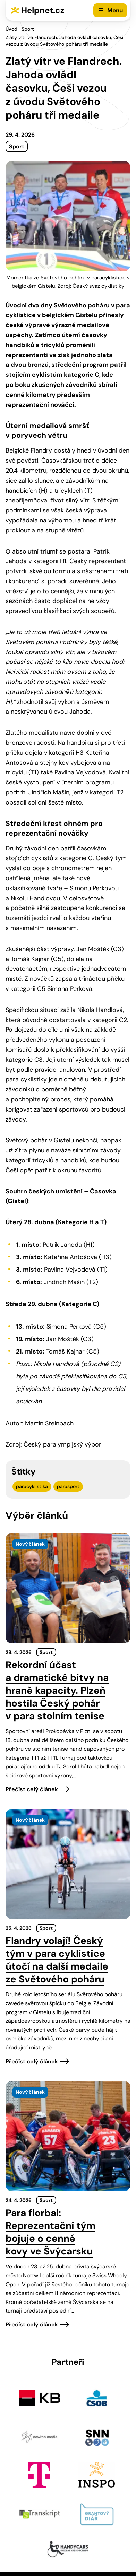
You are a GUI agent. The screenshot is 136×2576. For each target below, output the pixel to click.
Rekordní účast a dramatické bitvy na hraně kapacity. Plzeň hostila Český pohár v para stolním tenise (57, 1690)
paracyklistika (32, 1486)
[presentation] (68, 1588)
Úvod (11, 29)
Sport (28, 29)
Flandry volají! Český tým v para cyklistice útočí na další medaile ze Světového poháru (57, 1960)
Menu (115, 10)
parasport (68, 1486)
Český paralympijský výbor (62, 1444)
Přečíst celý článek (32, 1789)
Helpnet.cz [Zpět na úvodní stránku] (43, 10)
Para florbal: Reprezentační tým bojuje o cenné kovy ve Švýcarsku (50, 2232)
